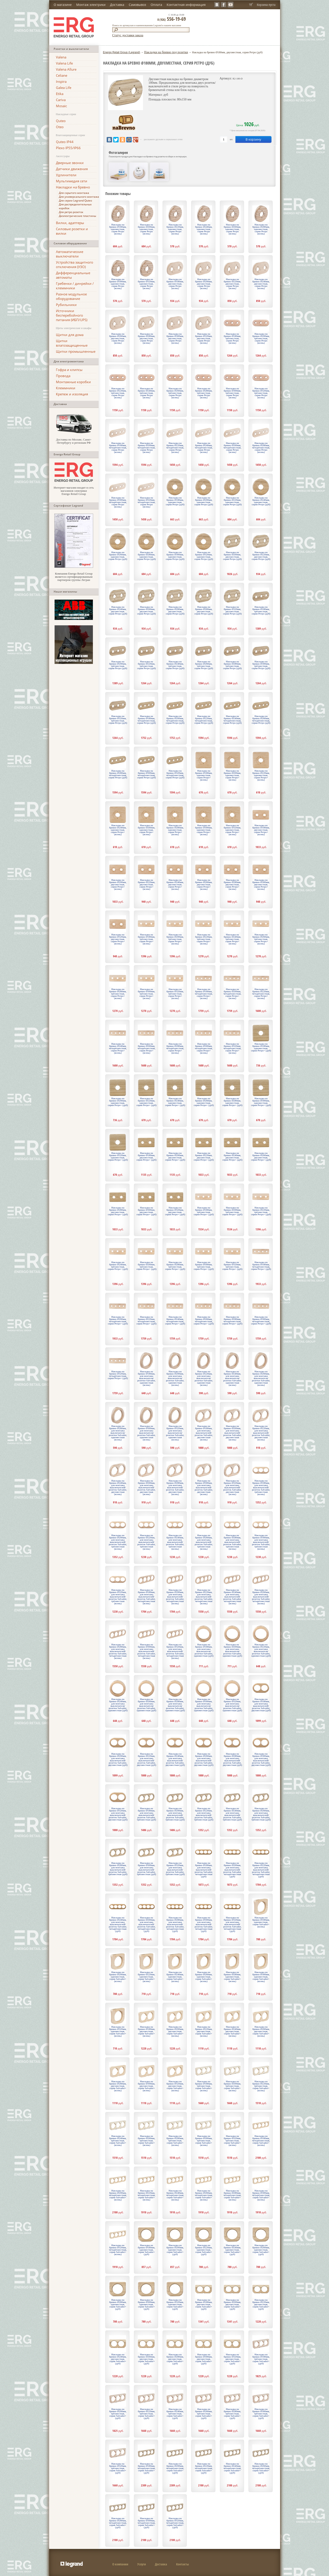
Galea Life (63, 87)
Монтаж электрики (91, 4)
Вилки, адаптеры (70, 222)
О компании (120, 2564)
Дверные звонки (70, 162)
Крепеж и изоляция (72, 394)
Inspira (61, 81)
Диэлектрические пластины (77, 216)
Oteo (60, 127)
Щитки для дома (69, 334)
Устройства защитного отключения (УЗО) (74, 264)
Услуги (141, 2564)
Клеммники (65, 388)
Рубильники (66, 304)
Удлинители (66, 175)
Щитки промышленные (75, 351)
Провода (63, 375)
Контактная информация (186, 4)
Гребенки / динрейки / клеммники (75, 285)
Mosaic (61, 106)
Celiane (61, 75)
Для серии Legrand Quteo (75, 200)
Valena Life (64, 63)
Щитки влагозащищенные (71, 343)
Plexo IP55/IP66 (68, 148)
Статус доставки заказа (127, 35)
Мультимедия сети (71, 181)
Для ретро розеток (71, 212)
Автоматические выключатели (69, 253)
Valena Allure (66, 69)
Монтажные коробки (73, 382)
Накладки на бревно (73, 187)
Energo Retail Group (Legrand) (121, 52)
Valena (61, 57)
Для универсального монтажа (79, 197)
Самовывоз (137, 4)
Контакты (182, 2564)
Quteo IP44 (65, 141)
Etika (59, 93)
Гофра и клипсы (69, 369)
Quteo (61, 120)
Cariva (61, 99)
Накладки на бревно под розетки (166, 52)
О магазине (63, 4)
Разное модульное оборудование (71, 296)
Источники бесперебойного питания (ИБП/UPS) (71, 315)
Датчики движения (72, 169)
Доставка (117, 4)
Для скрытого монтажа (74, 193)
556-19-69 (171, 18)
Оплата (156, 4)
